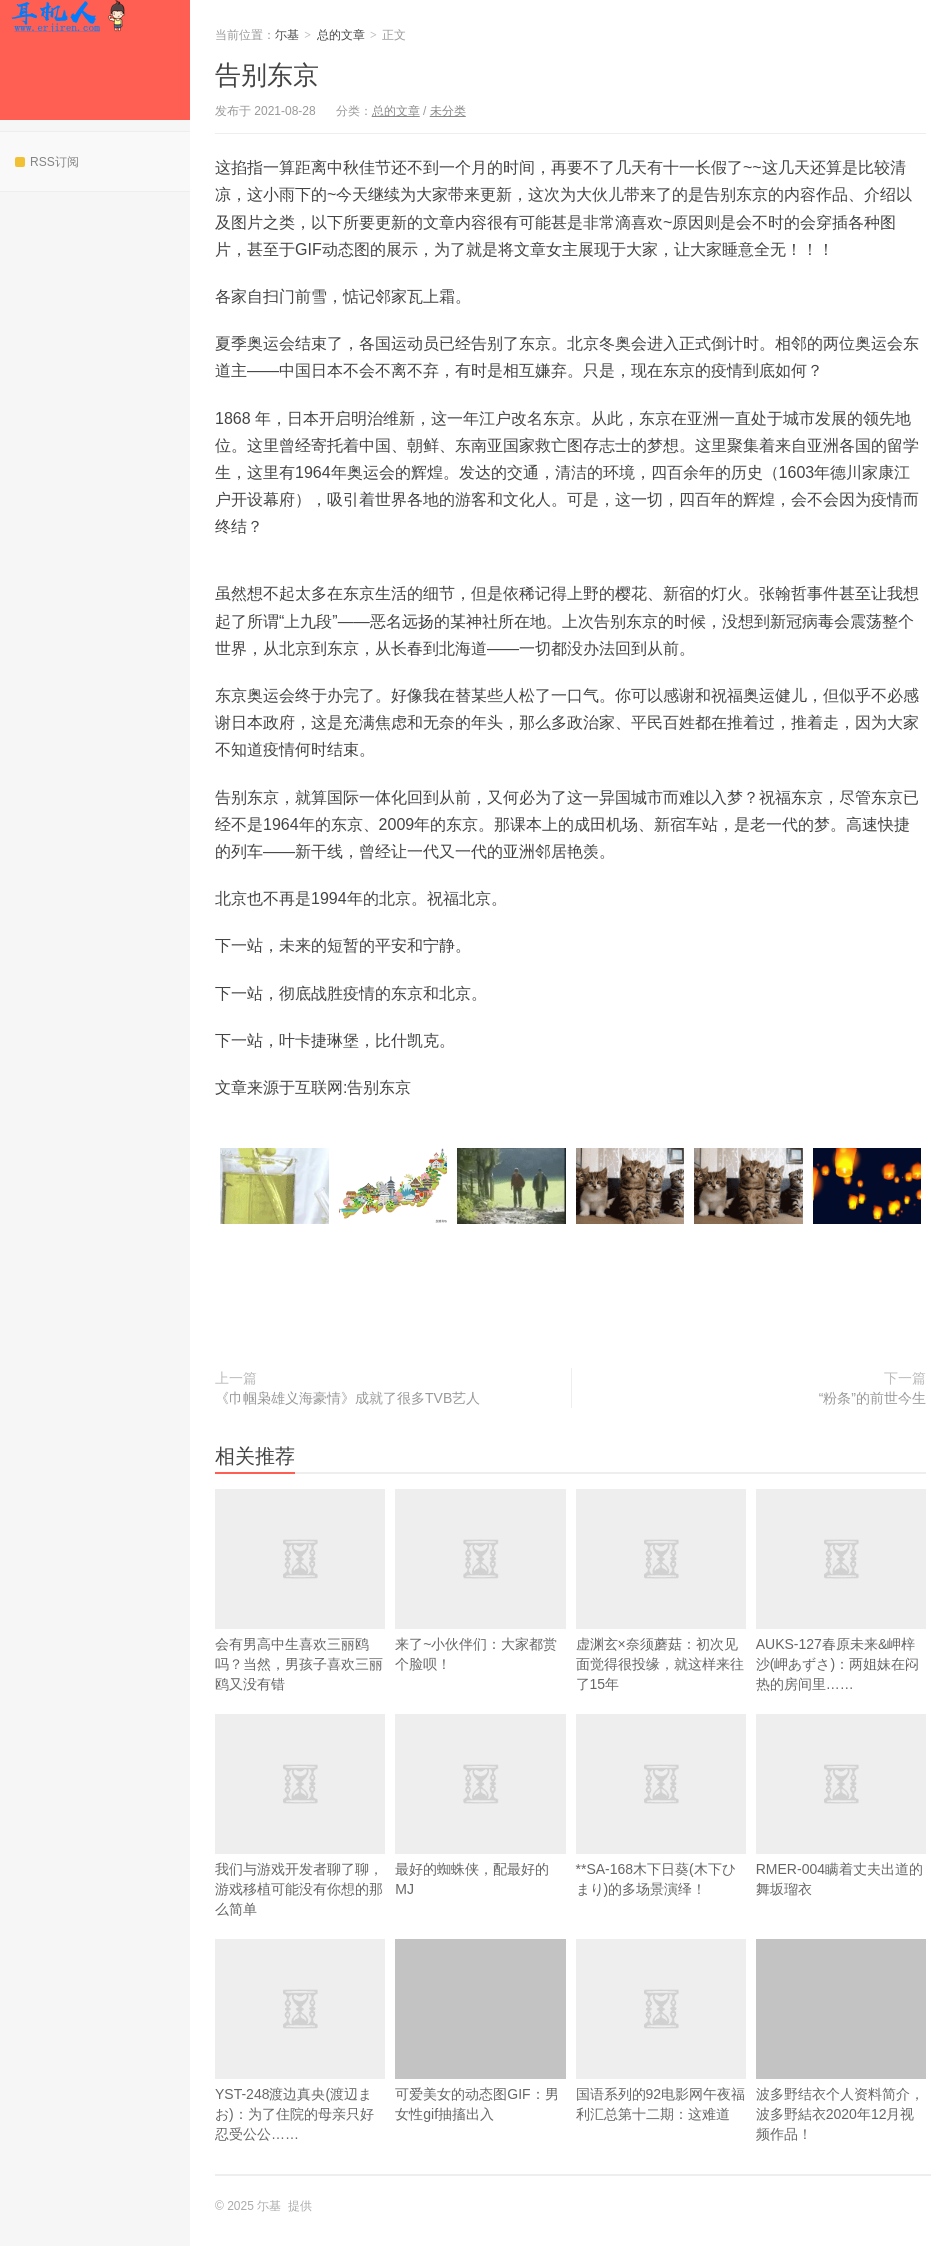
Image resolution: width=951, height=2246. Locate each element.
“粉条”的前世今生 (872, 1398)
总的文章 (341, 35)
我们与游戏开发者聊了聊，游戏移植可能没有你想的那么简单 (300, 1848)
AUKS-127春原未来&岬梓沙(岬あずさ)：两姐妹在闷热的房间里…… (841, 1623)
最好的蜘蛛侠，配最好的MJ (480, 1838)
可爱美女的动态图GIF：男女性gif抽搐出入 (480, 2030)
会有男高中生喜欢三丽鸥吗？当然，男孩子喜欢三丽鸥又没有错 (300, 1623)
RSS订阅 (47, 162)
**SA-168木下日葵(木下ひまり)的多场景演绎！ (661, 1838)
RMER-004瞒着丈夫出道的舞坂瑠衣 (841, 1838)
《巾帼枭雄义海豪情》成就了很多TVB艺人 (347, 1398)
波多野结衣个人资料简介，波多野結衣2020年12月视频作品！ (841, 2040)
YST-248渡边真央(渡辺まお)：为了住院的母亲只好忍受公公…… (300, 2073)
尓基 (68, 16)
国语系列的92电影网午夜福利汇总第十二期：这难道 (661, 2063)
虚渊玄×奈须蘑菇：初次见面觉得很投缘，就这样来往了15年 (661, 1623)
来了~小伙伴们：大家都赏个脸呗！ (480, 1613)
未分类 (448, 111)
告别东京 (267, 75)
